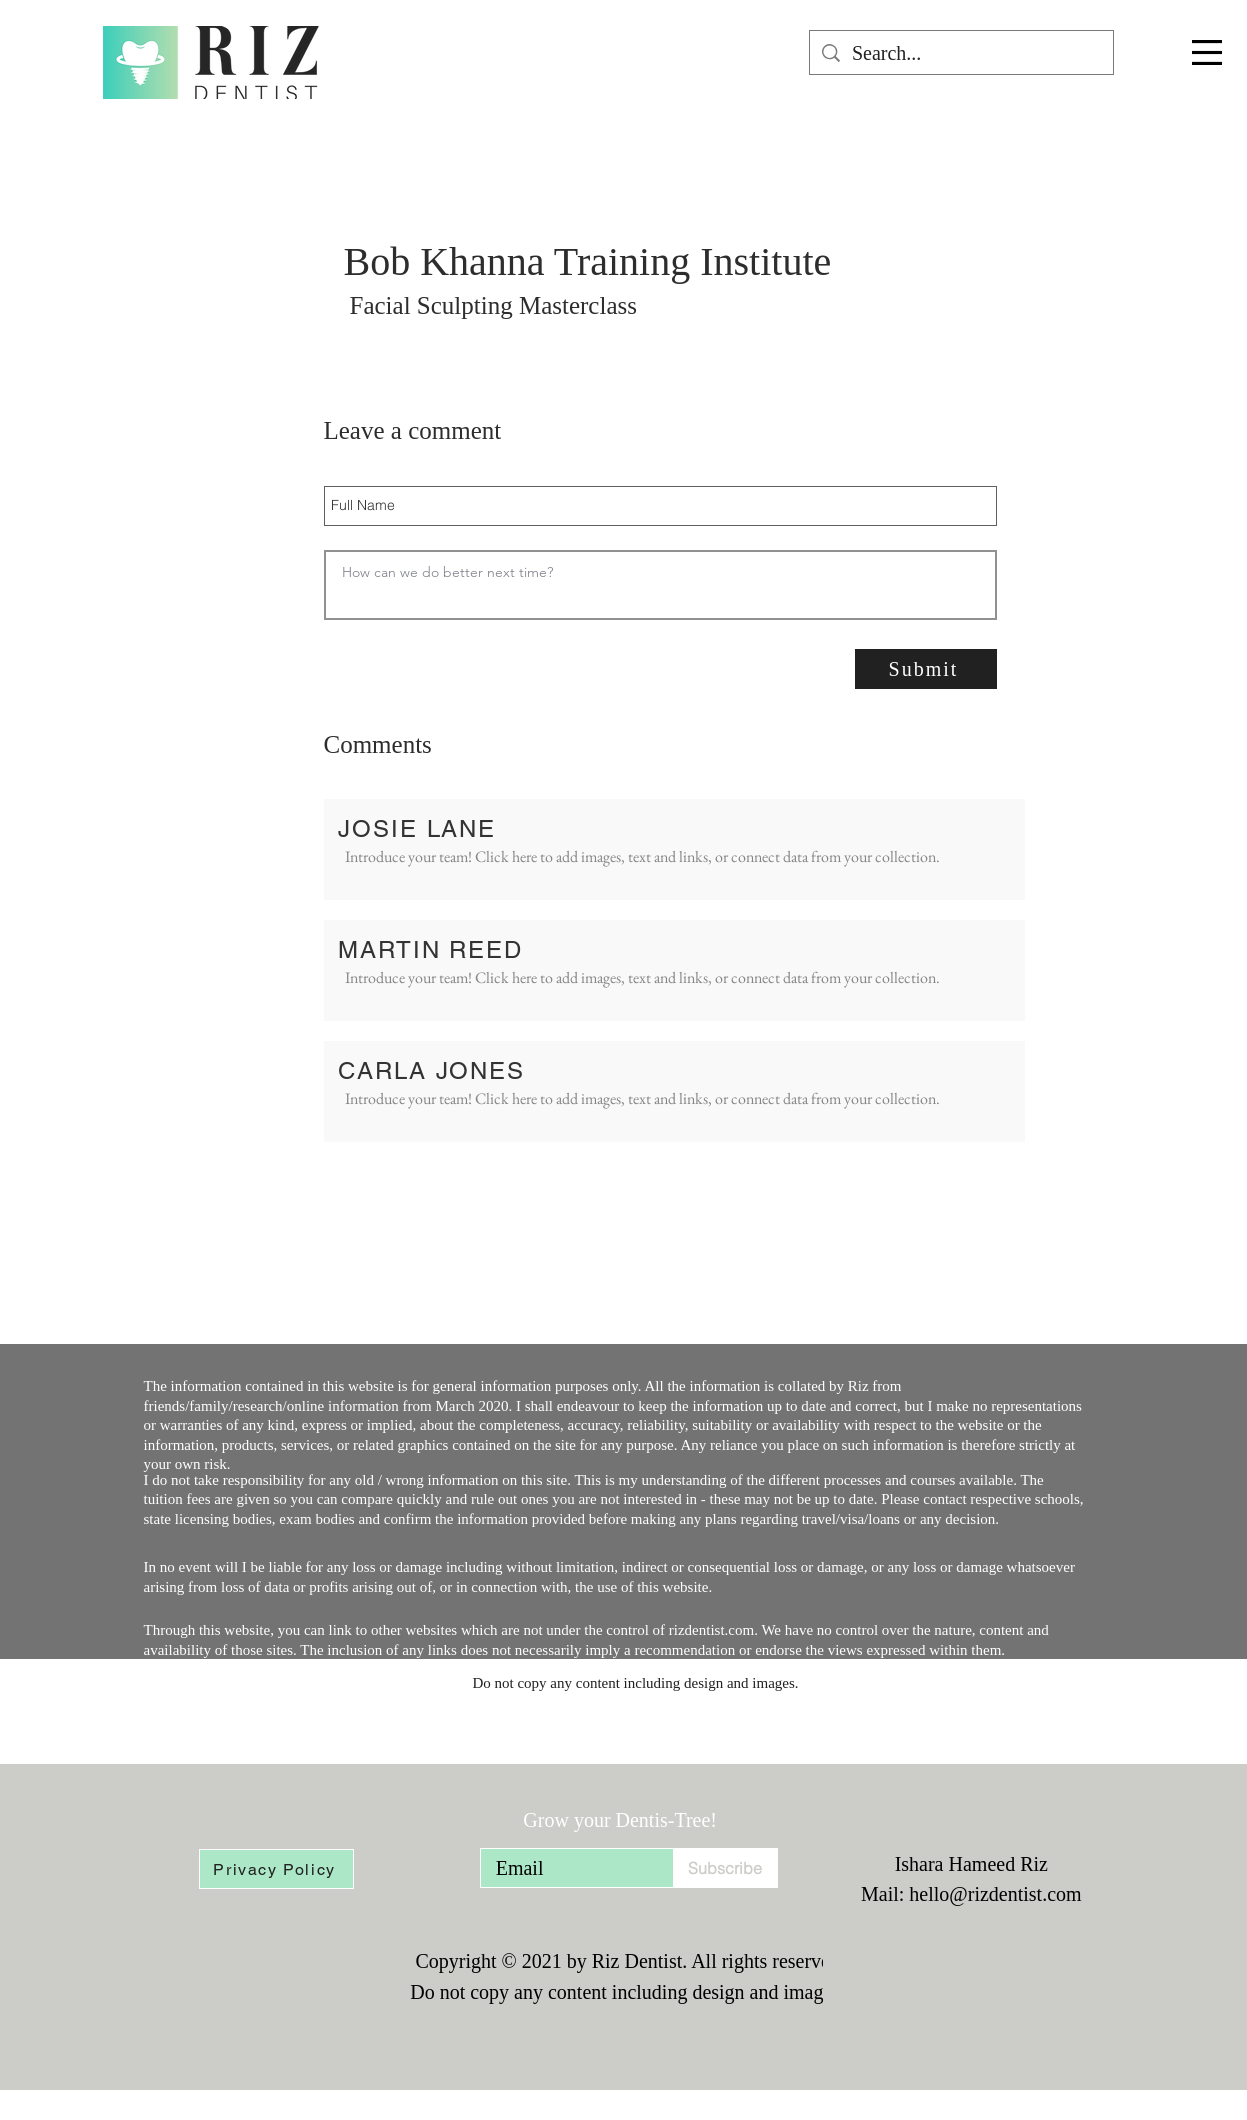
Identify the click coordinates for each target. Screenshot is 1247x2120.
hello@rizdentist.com (995, 1894)
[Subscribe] (725, 1868)
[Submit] (926, 669)
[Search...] (961, 53)
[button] (1207, 52)
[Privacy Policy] (276, 1869)
